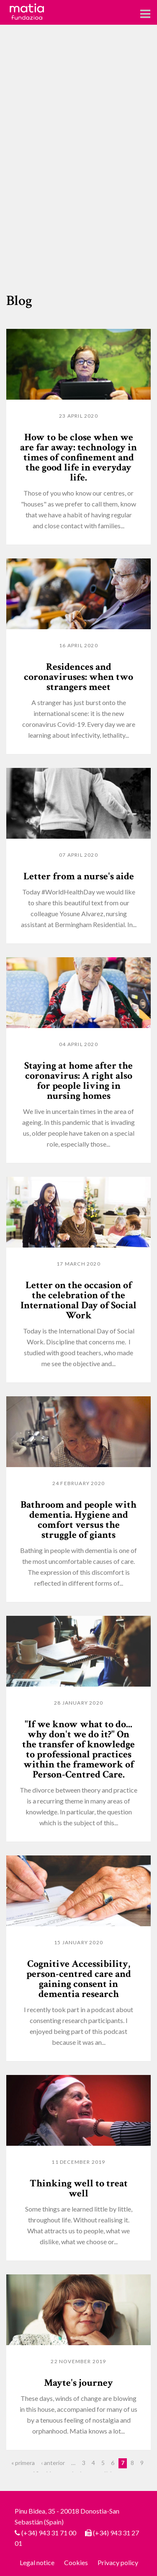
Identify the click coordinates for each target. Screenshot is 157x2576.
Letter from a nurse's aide (78, 876)
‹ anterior (53, 2462)
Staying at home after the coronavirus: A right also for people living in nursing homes (78, 1080)
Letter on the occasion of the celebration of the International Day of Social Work (78, 1300)
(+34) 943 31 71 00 (48, 2533)
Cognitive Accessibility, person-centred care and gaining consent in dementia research (78, 1978)
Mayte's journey (78, 2382)
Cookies (76, 2562)
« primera (23, 2462)
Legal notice (37, 2562)
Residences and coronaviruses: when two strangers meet (78, 676)
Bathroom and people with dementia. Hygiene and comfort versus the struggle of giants (78, 1519)
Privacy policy (118, 2562)
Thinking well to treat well (79, 2188)
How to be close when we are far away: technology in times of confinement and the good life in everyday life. (78, 457)
